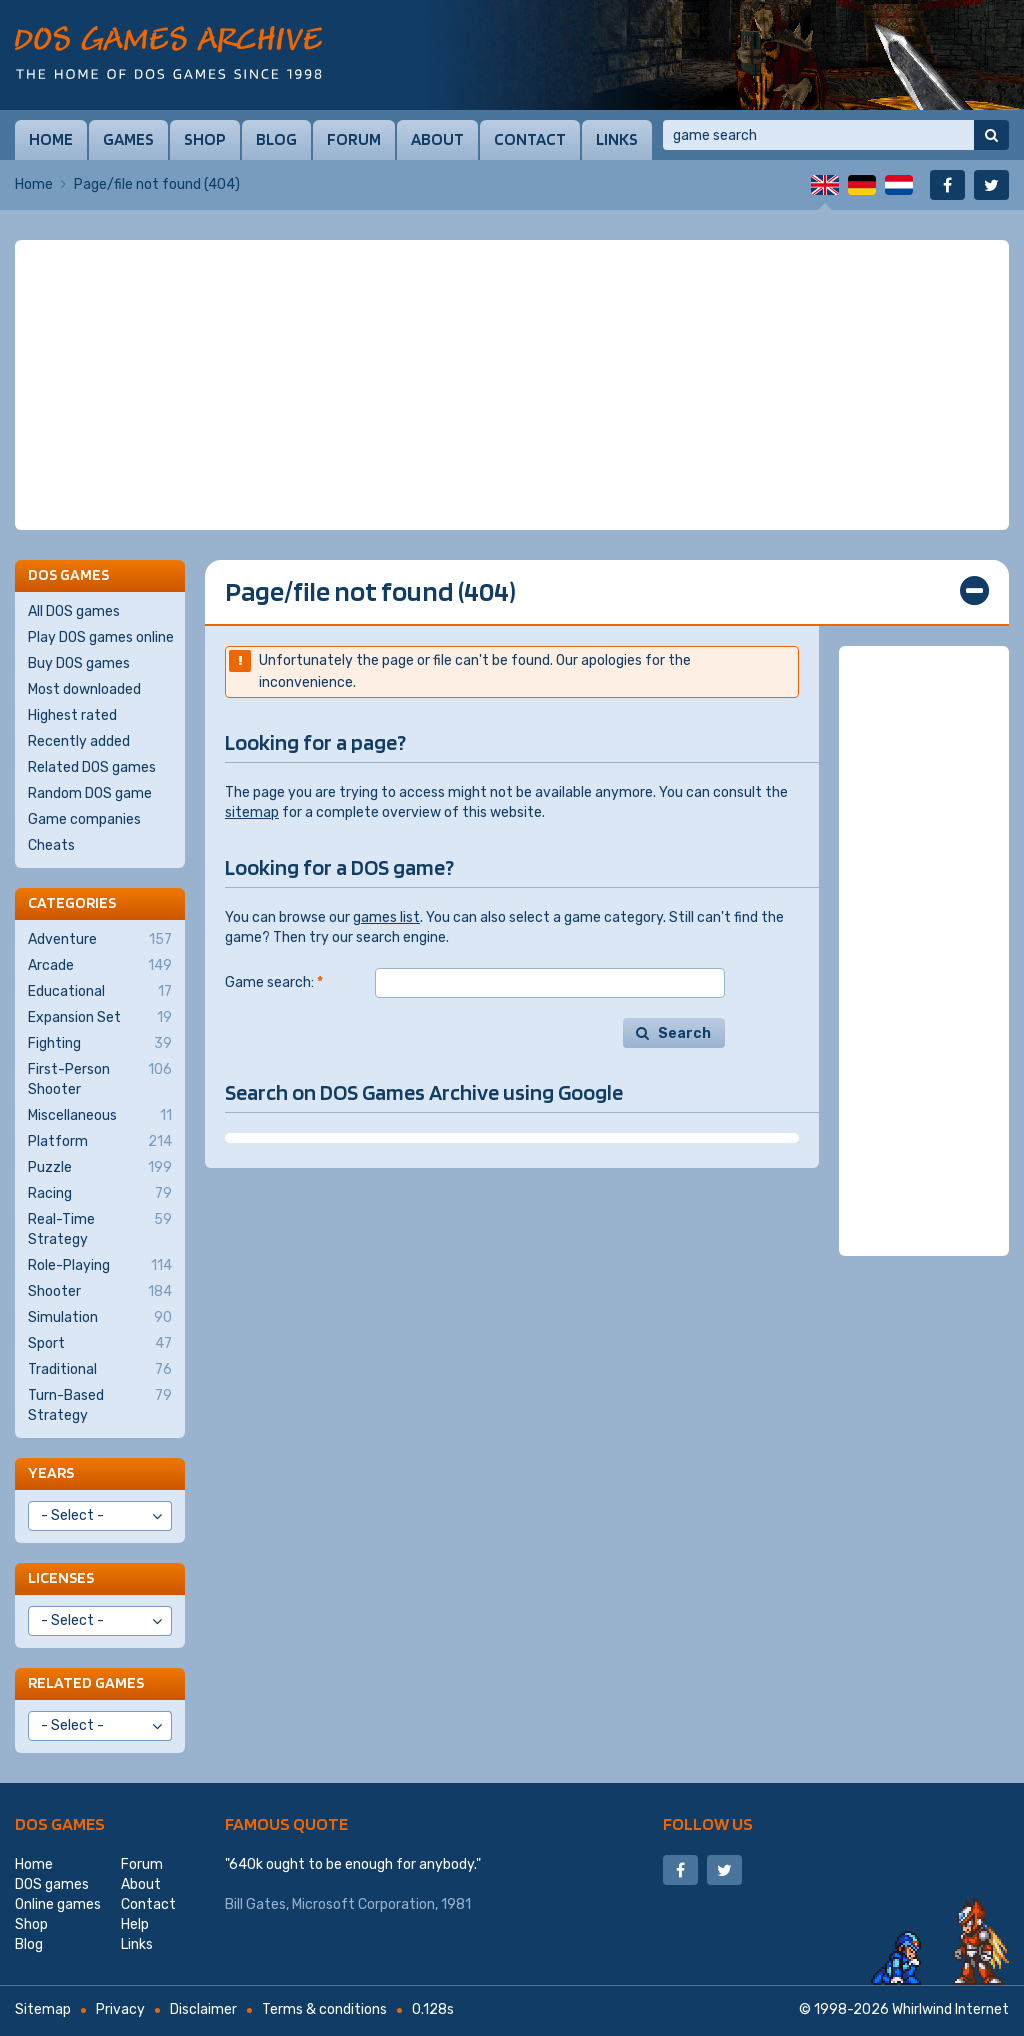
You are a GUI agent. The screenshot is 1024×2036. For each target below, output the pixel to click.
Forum (354, 139)
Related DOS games (92, 767)
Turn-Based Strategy (100, 1405)
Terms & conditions (324, 2009)
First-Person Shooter (100, 1079)
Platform (100, 1142)
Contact (530, 139)
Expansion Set (100, 1018)
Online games (58, 1904)
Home (51, 139)
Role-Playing (100, 1266)
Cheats (51, 845)
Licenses (61, 1577)
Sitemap (43, 2009)
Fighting (100, 1044)
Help (135, 1924)
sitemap (252, 812)
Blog (276, 139)
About (437, 139)
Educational (100, 992)
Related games (86, 1682)
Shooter (100, 1292)
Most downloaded (84, 689)
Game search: (274, 982)
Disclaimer (203, 2009)
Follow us (708, 1823)
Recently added (79, 741)
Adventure (100, 940)
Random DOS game (90, 793)
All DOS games (74, 611)
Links (617, 139)
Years (51, 1472)
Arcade (100, 966)
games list (386, 917)
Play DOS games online (101, 637)
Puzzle (100, 1168)
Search (684, 1033)
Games (128, 139)
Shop (205, 139)
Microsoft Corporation (363, 1904)
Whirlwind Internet (950, 2009)
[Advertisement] (512, 385)
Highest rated (72, 715)
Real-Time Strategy (100, 1229)
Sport (100, 1344)
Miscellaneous (100, 1116)
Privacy (120, 2009)
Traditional (100, 1370)
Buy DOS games (79, 663)
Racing (100, 1194)
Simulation (100, 1318)
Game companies (84, 819)
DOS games (60, 1823)
